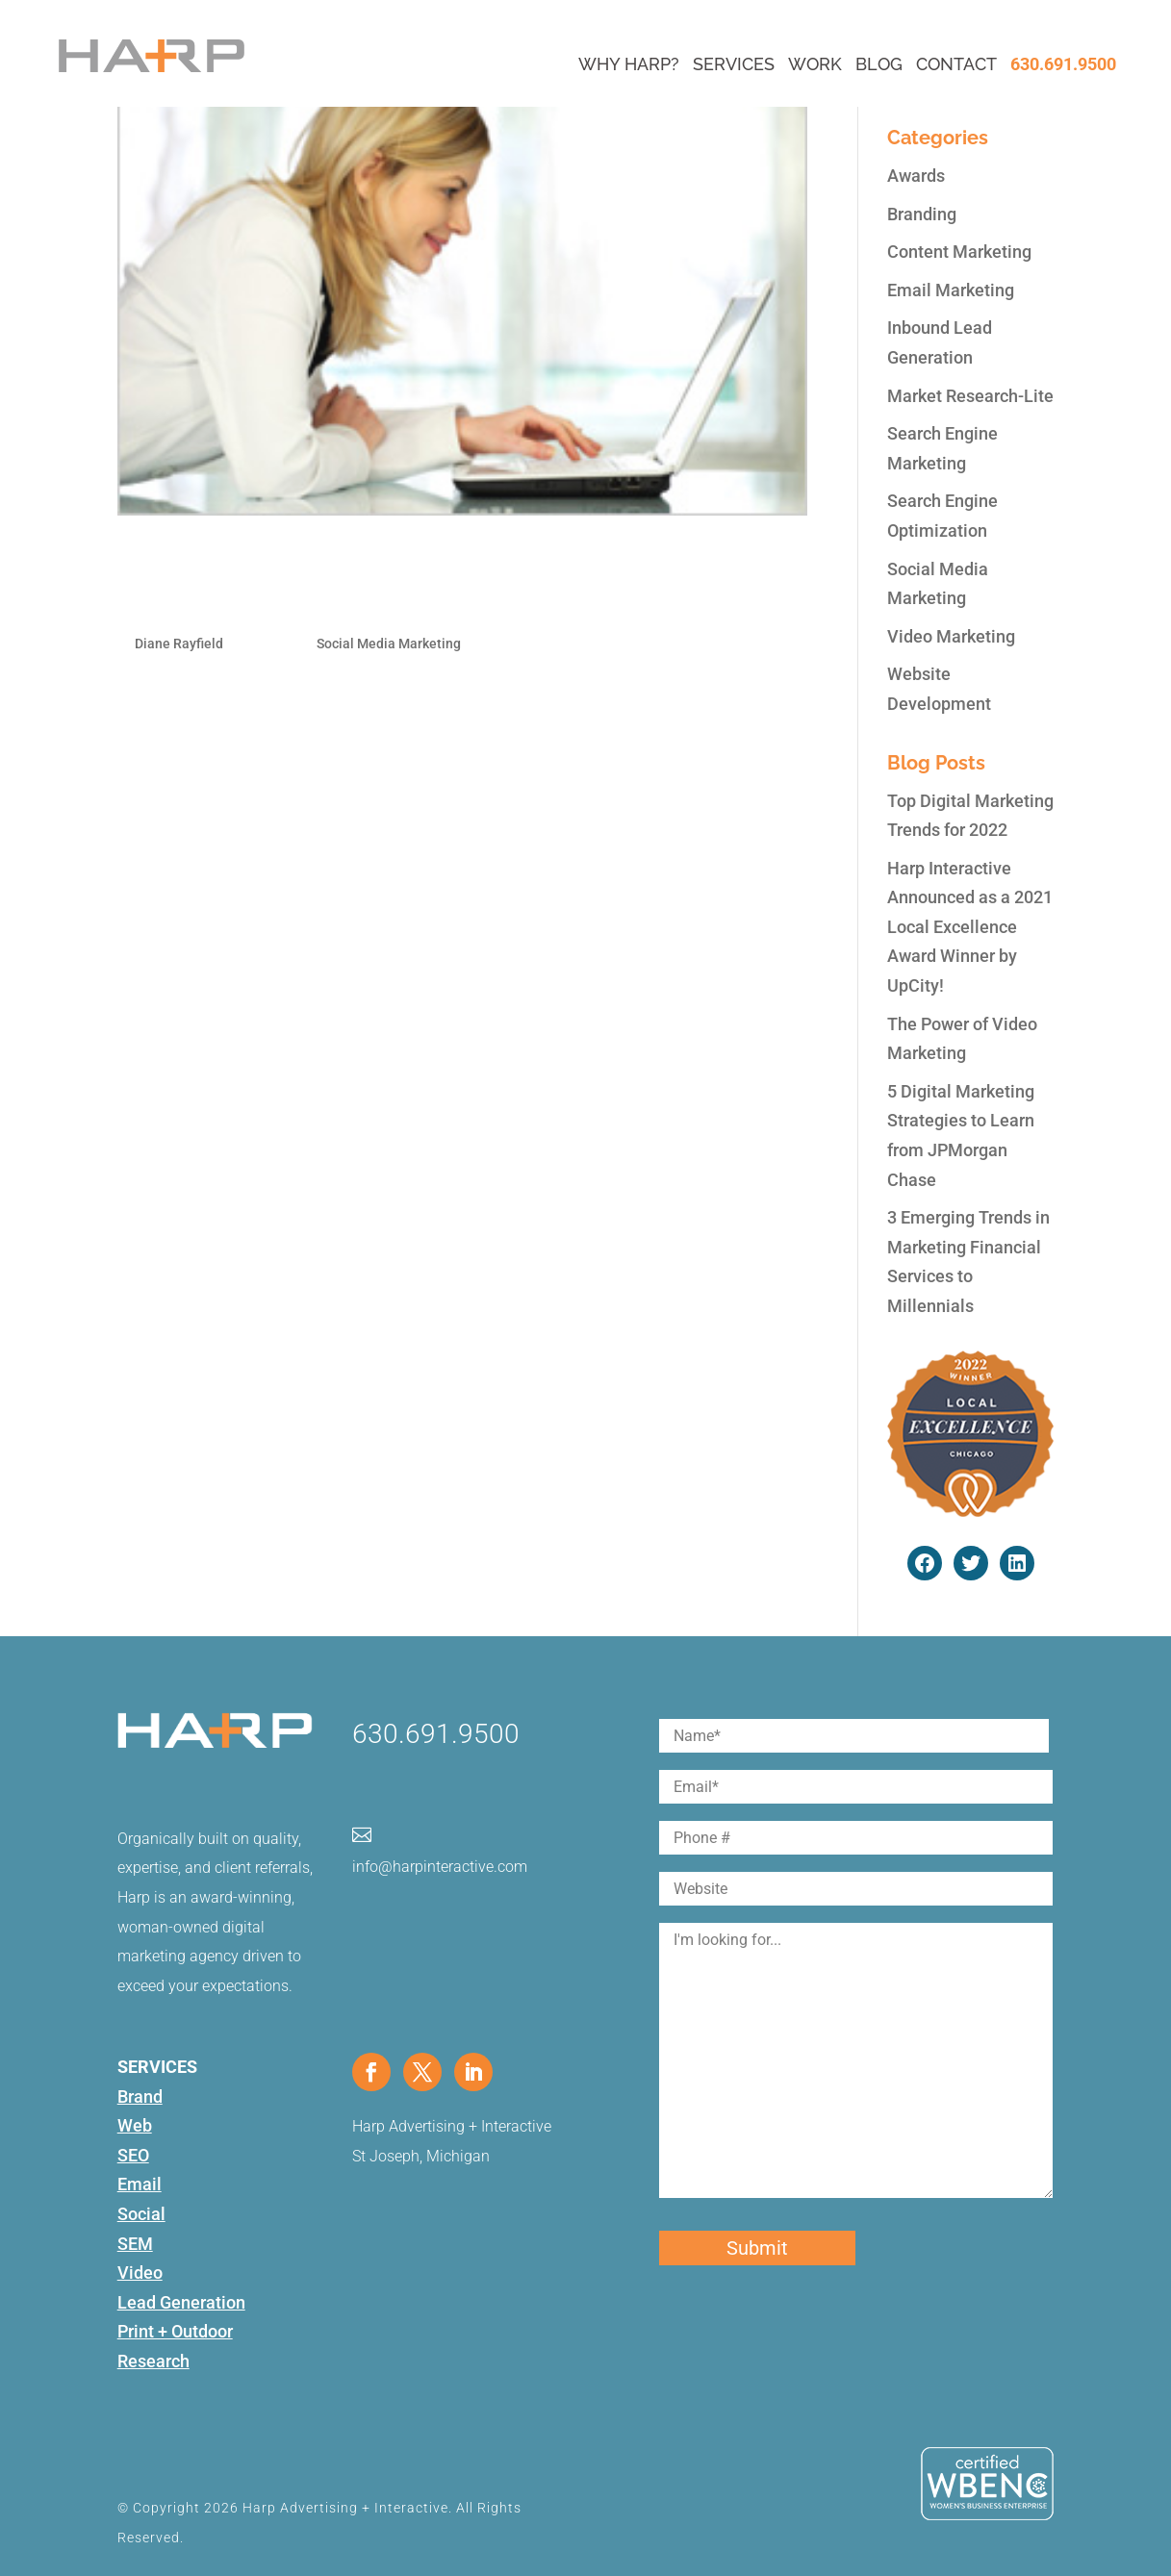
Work (815, 64)
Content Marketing (959, 251)
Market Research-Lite (970, 396)
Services (734, 64)
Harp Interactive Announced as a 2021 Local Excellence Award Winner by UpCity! (970, 927)
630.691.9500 (1063, 64)
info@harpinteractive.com (439, 1866)
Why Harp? (628, 64)
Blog (879, 64)
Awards (916, 175)
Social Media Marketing (389, 643)
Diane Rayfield (179, 643)
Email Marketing (950, 290)
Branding (921, 214)
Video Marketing (951, 636)
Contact (956, 64)
